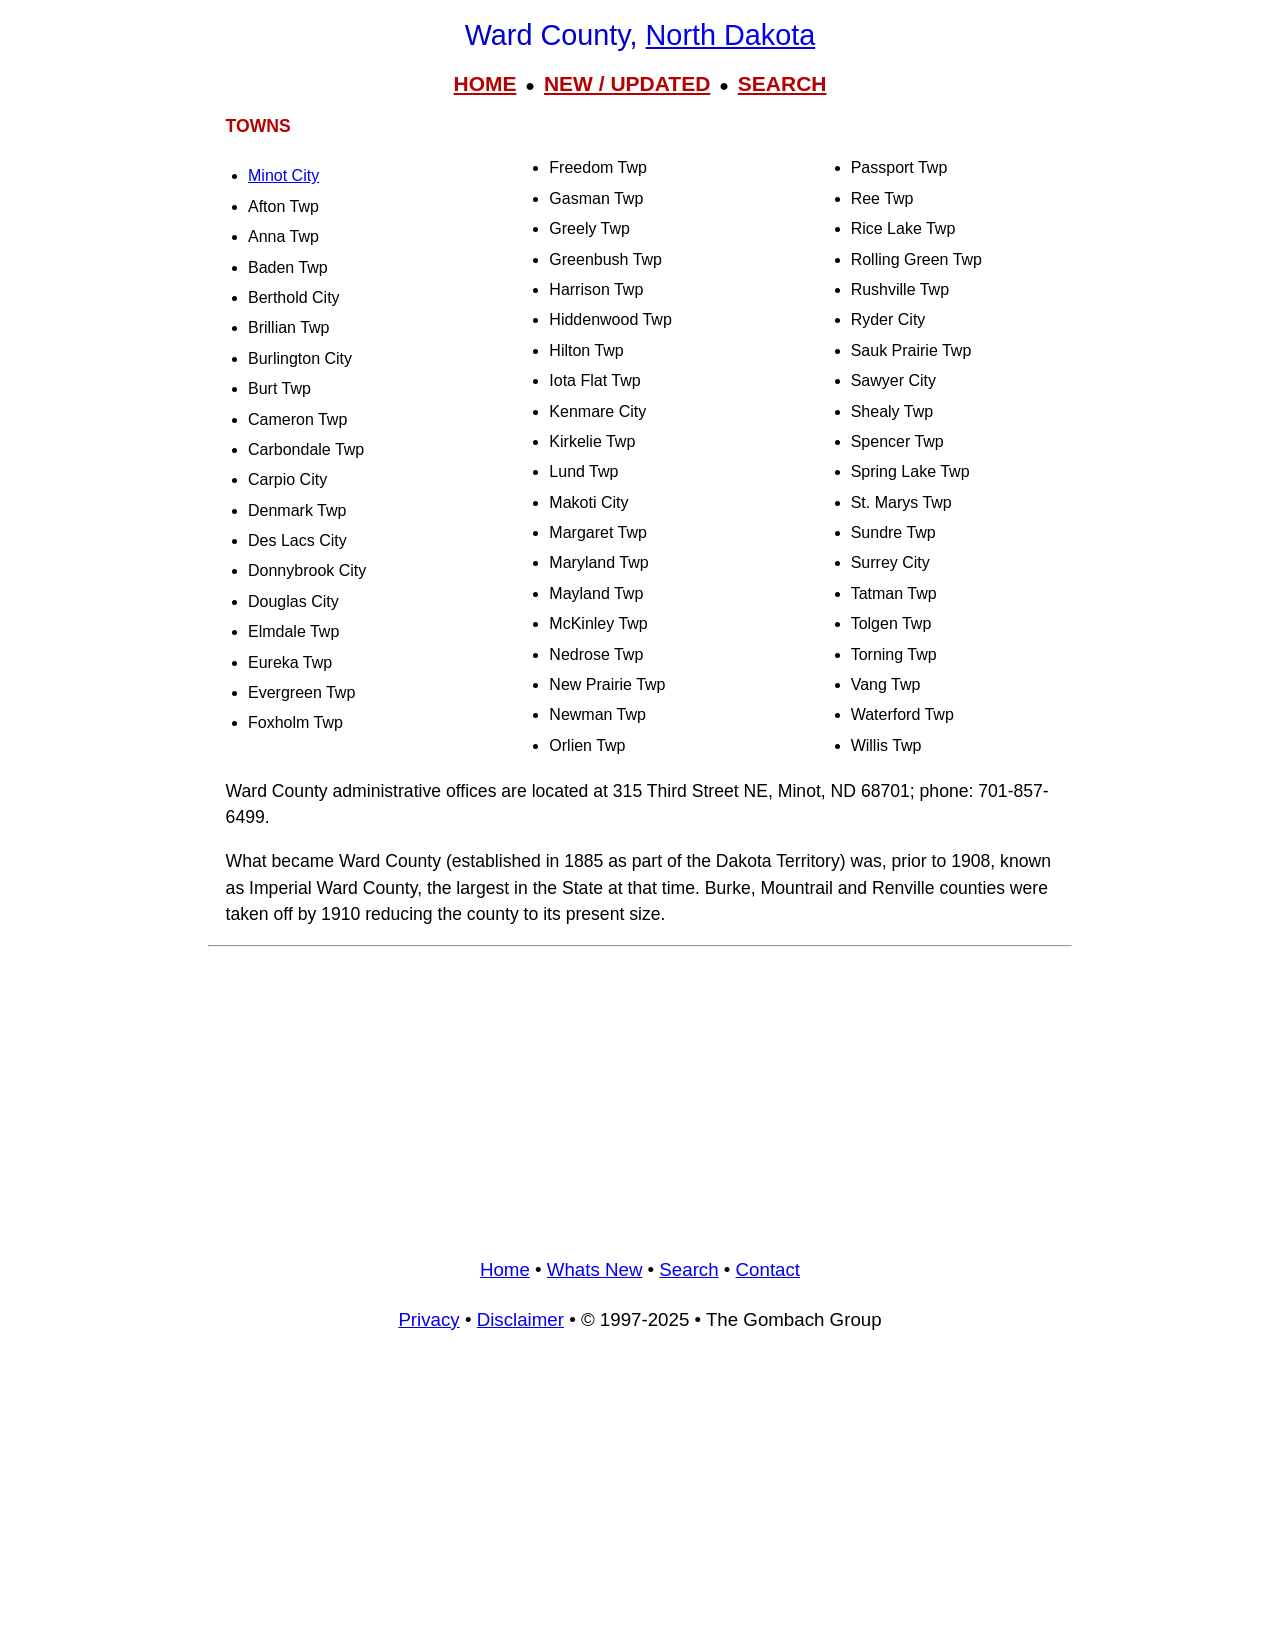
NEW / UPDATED (627, 83)
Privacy (428, 1319)
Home (505, 1269)
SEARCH (782, 83)
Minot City (283, 175)
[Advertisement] (640, 1095)
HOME (484, 83)
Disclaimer (520, 1319)
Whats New (595, 1269)
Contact (768, 1269)
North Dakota (731, 35)
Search (688, 1269)
